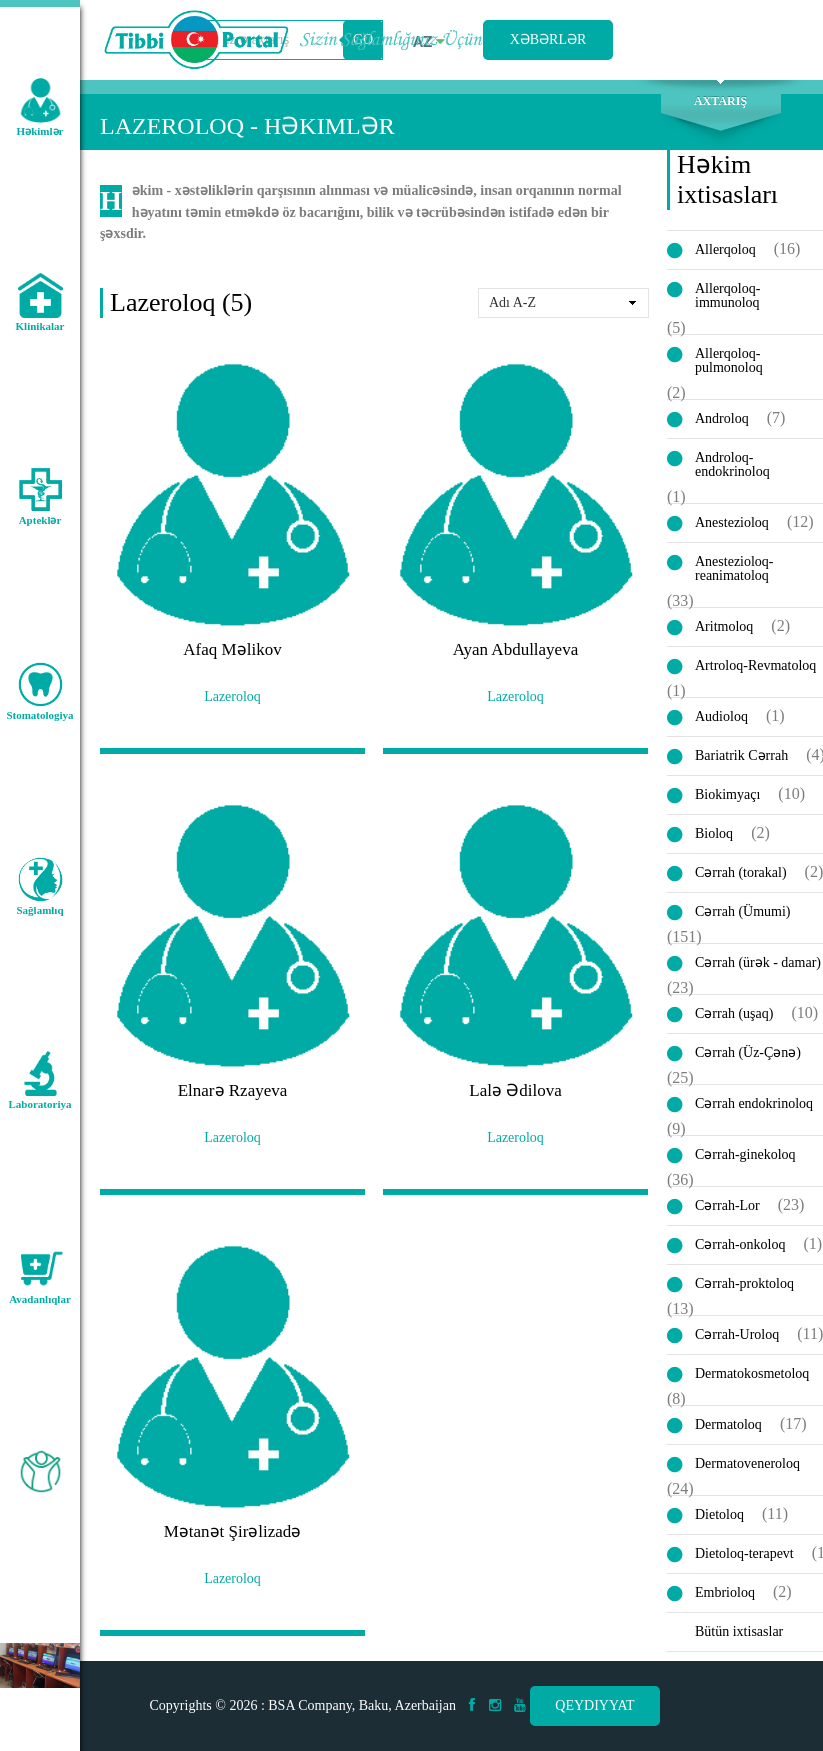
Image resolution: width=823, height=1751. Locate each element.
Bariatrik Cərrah (741, 755)
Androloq (722, 418)
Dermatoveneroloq (747, 1463)
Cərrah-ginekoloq (745, 1154)
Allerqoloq (725, 249)
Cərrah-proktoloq (744, 1283)
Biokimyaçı (727, 794)
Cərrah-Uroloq (737, 1334)
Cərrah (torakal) (741, 872)
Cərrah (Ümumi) (742, 911)
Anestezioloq (732, 522)
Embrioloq (725, 1592)
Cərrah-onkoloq (740, 1244)
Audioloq (721, 716)
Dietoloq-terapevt (744, 1553)
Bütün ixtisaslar (739, 1631)
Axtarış (720, 101)
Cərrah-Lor (727, 1205)
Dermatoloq (728, 1424)
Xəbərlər (548, 39)
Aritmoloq (724, 626)
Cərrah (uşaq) (734, 1013)
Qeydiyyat (594, 1705)
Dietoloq (719, 1514)
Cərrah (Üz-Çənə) (748, 1052)
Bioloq (714, 833)
